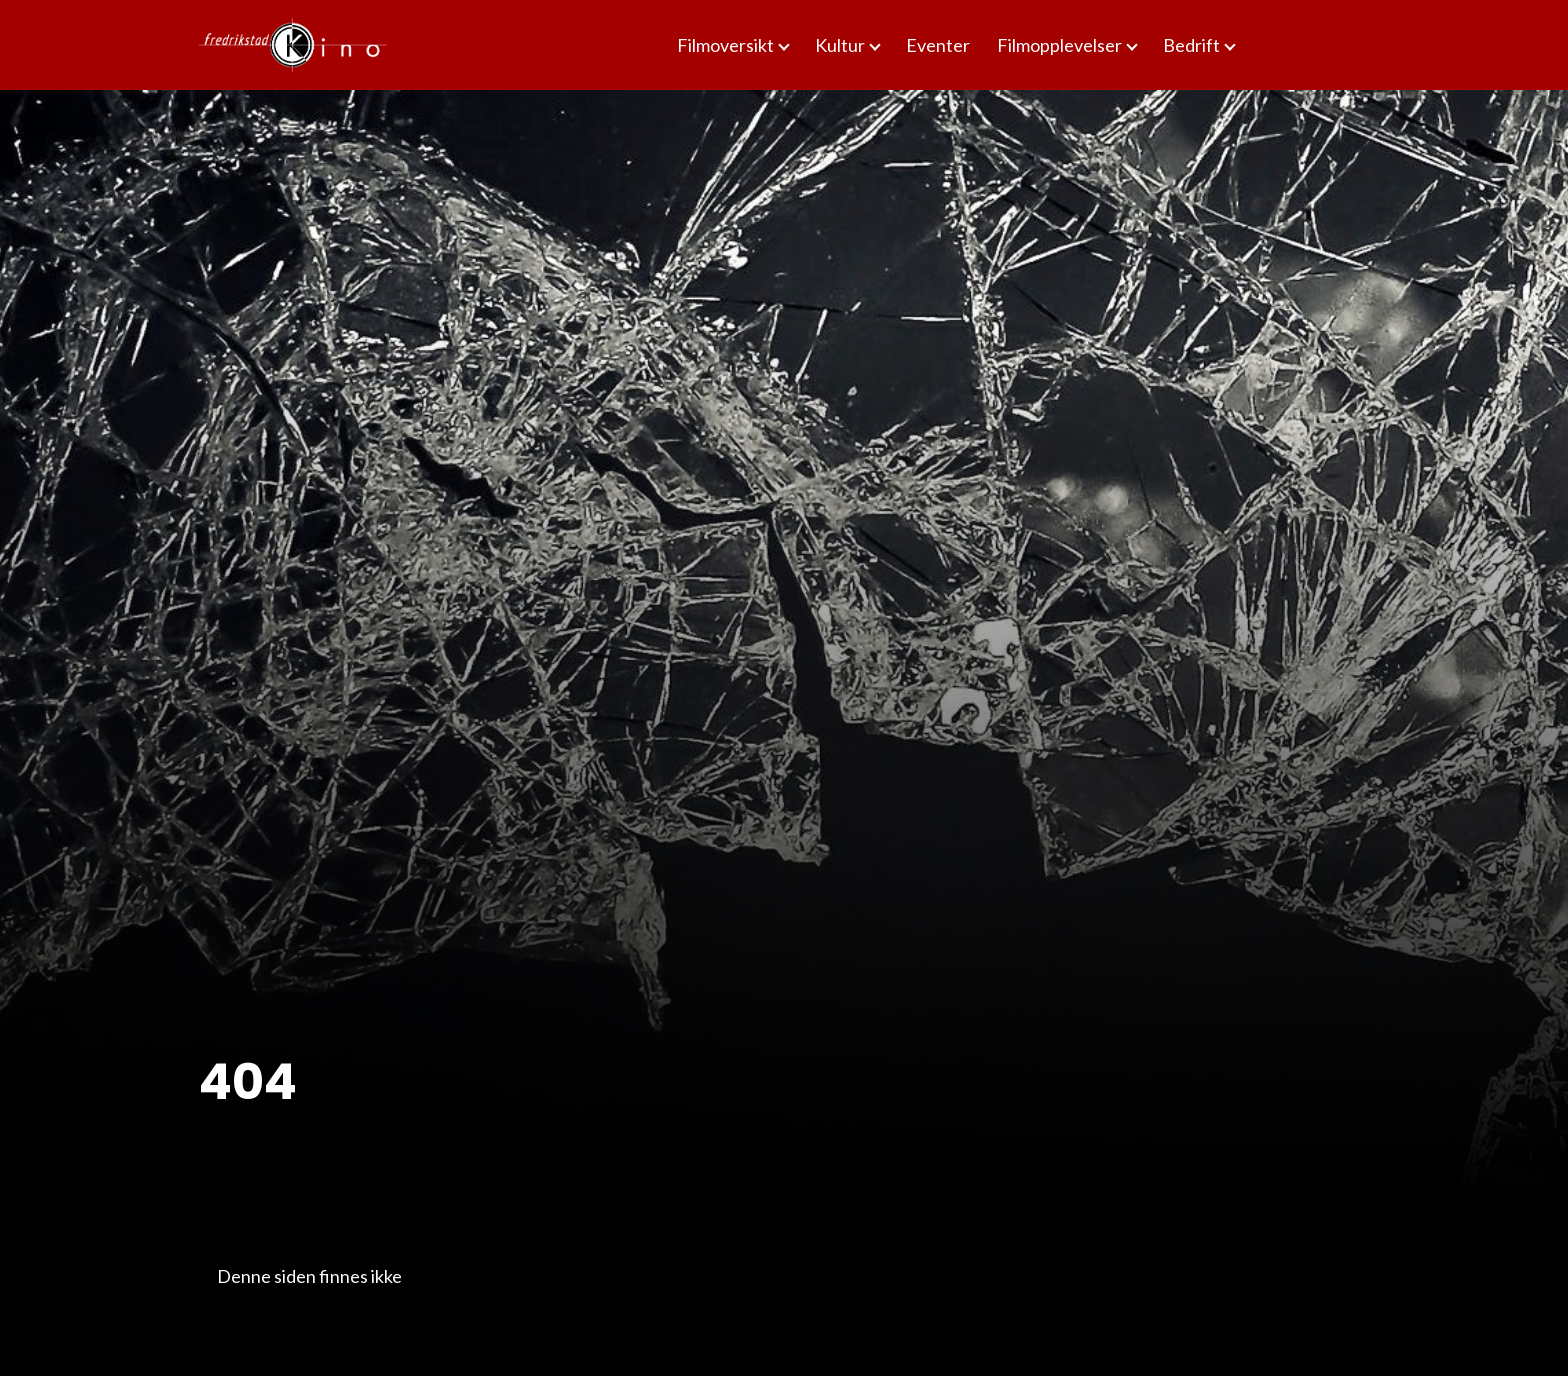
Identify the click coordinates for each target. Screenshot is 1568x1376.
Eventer (938, 45)
